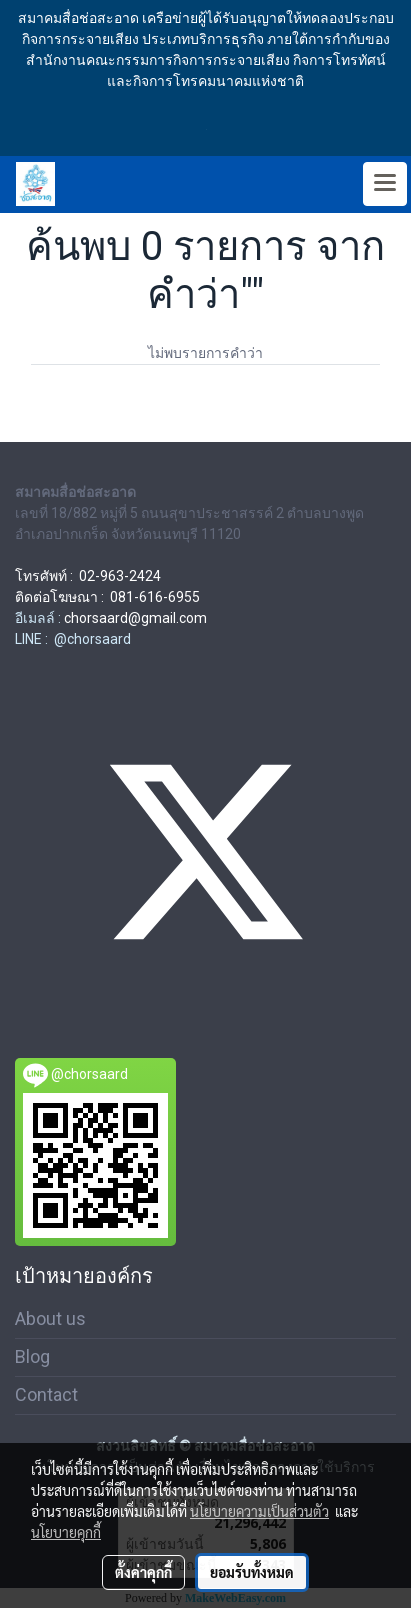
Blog (32, 1356)
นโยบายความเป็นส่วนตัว (259, 1511)
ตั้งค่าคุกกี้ (143, 1572)
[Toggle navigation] (385, 184)
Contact (46, 1394)
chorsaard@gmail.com (135, 618)
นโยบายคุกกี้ (66, 1532)
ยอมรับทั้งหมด (252, 1572)
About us (50, 1318)
